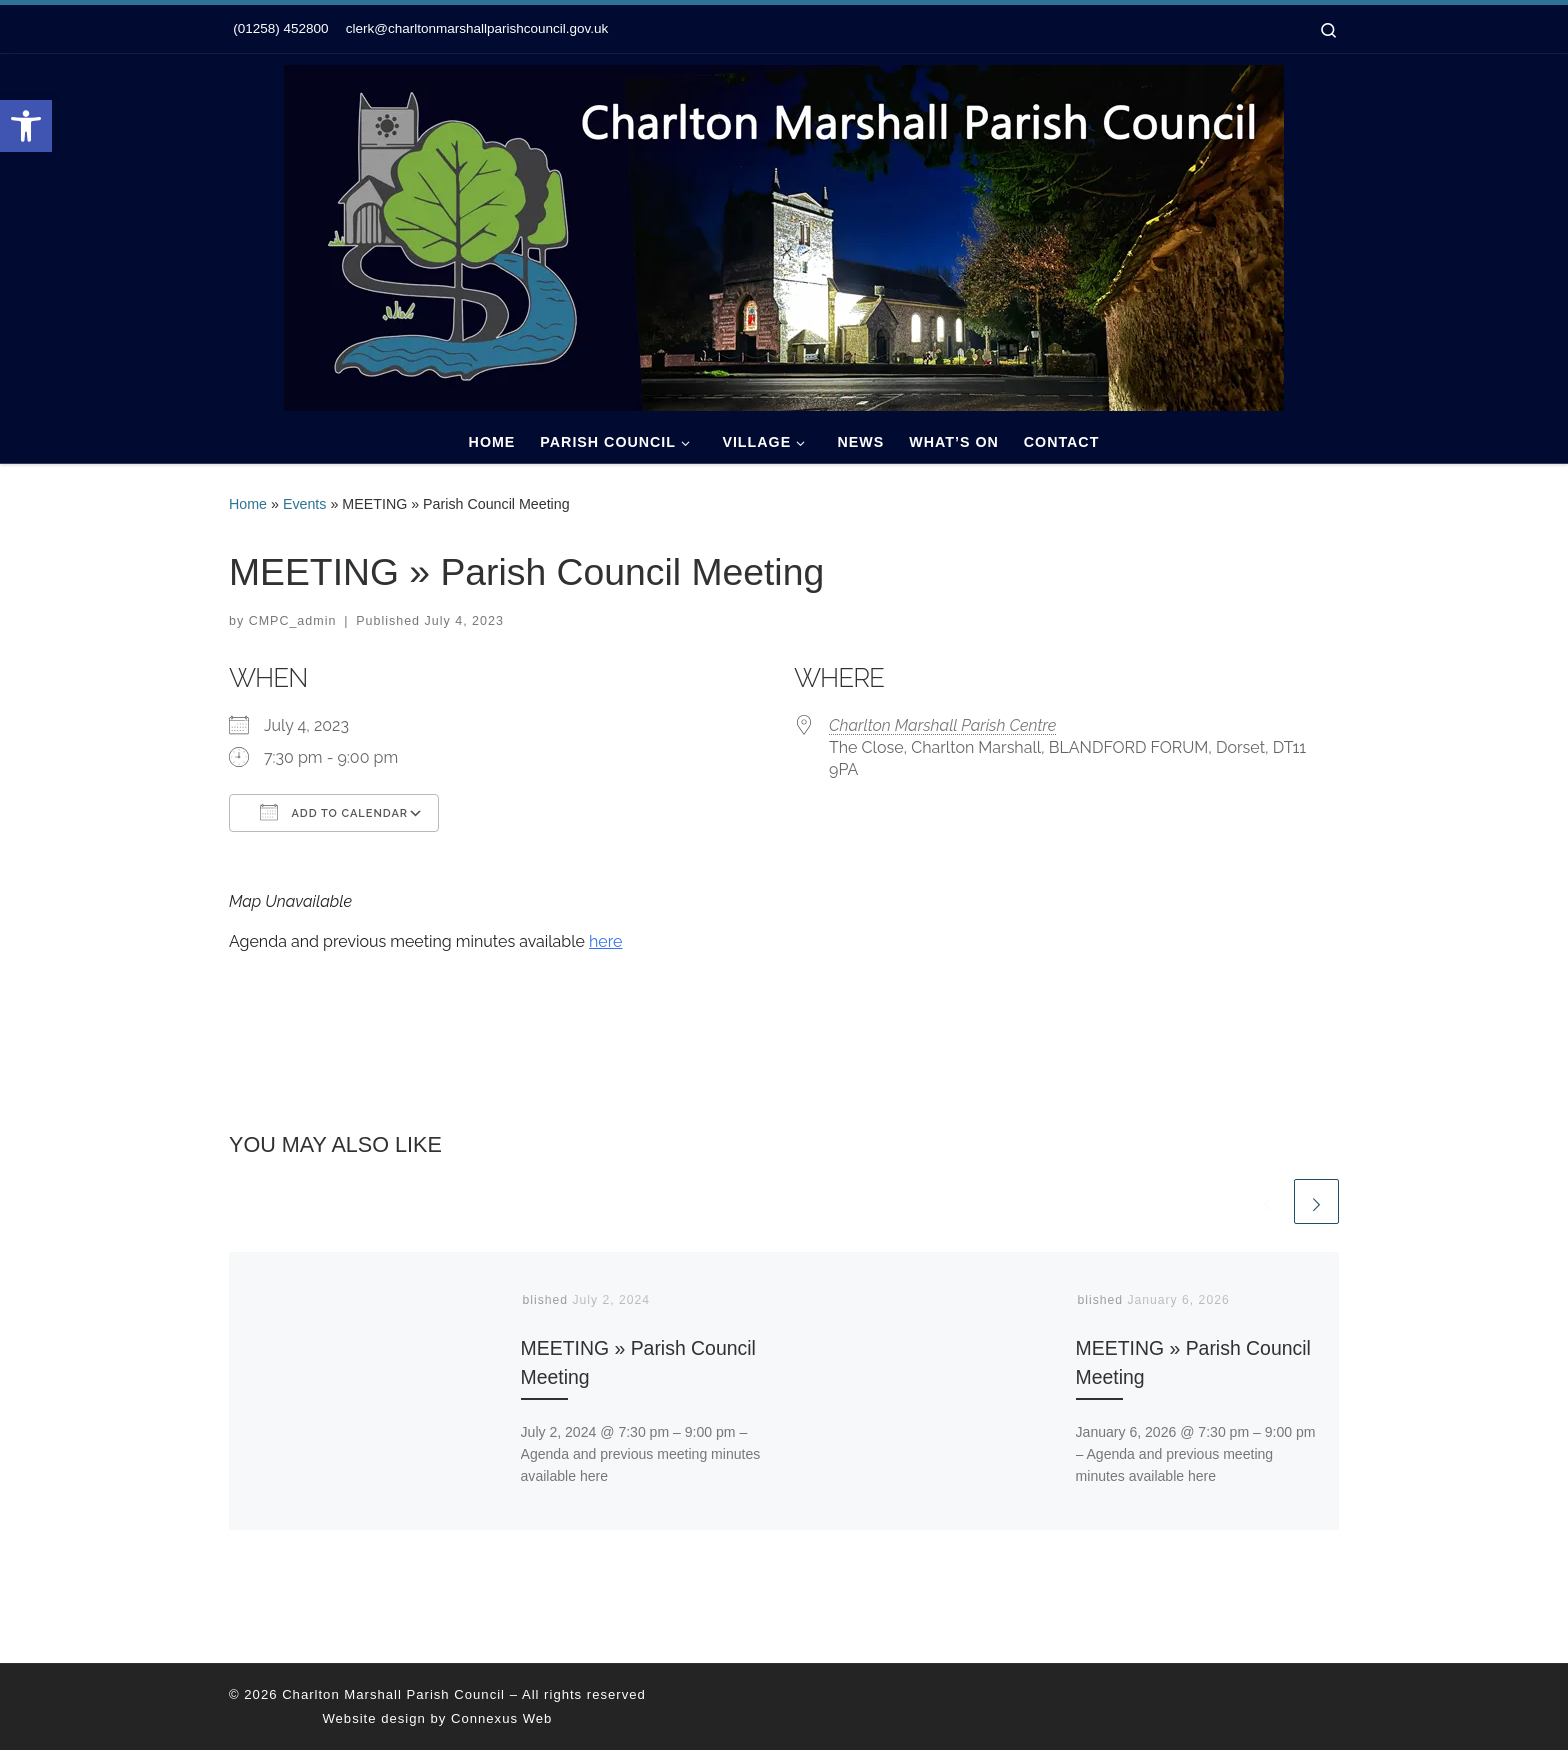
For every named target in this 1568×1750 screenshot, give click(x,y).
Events (305, 504)
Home (248, 504)
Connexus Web (501, 1718)
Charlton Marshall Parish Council (393, 1694)
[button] (26, 126)
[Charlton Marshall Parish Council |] (784, 235)
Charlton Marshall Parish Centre (942, 725)
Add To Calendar (334, 812)
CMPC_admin (293, 621)
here (605, 941)
